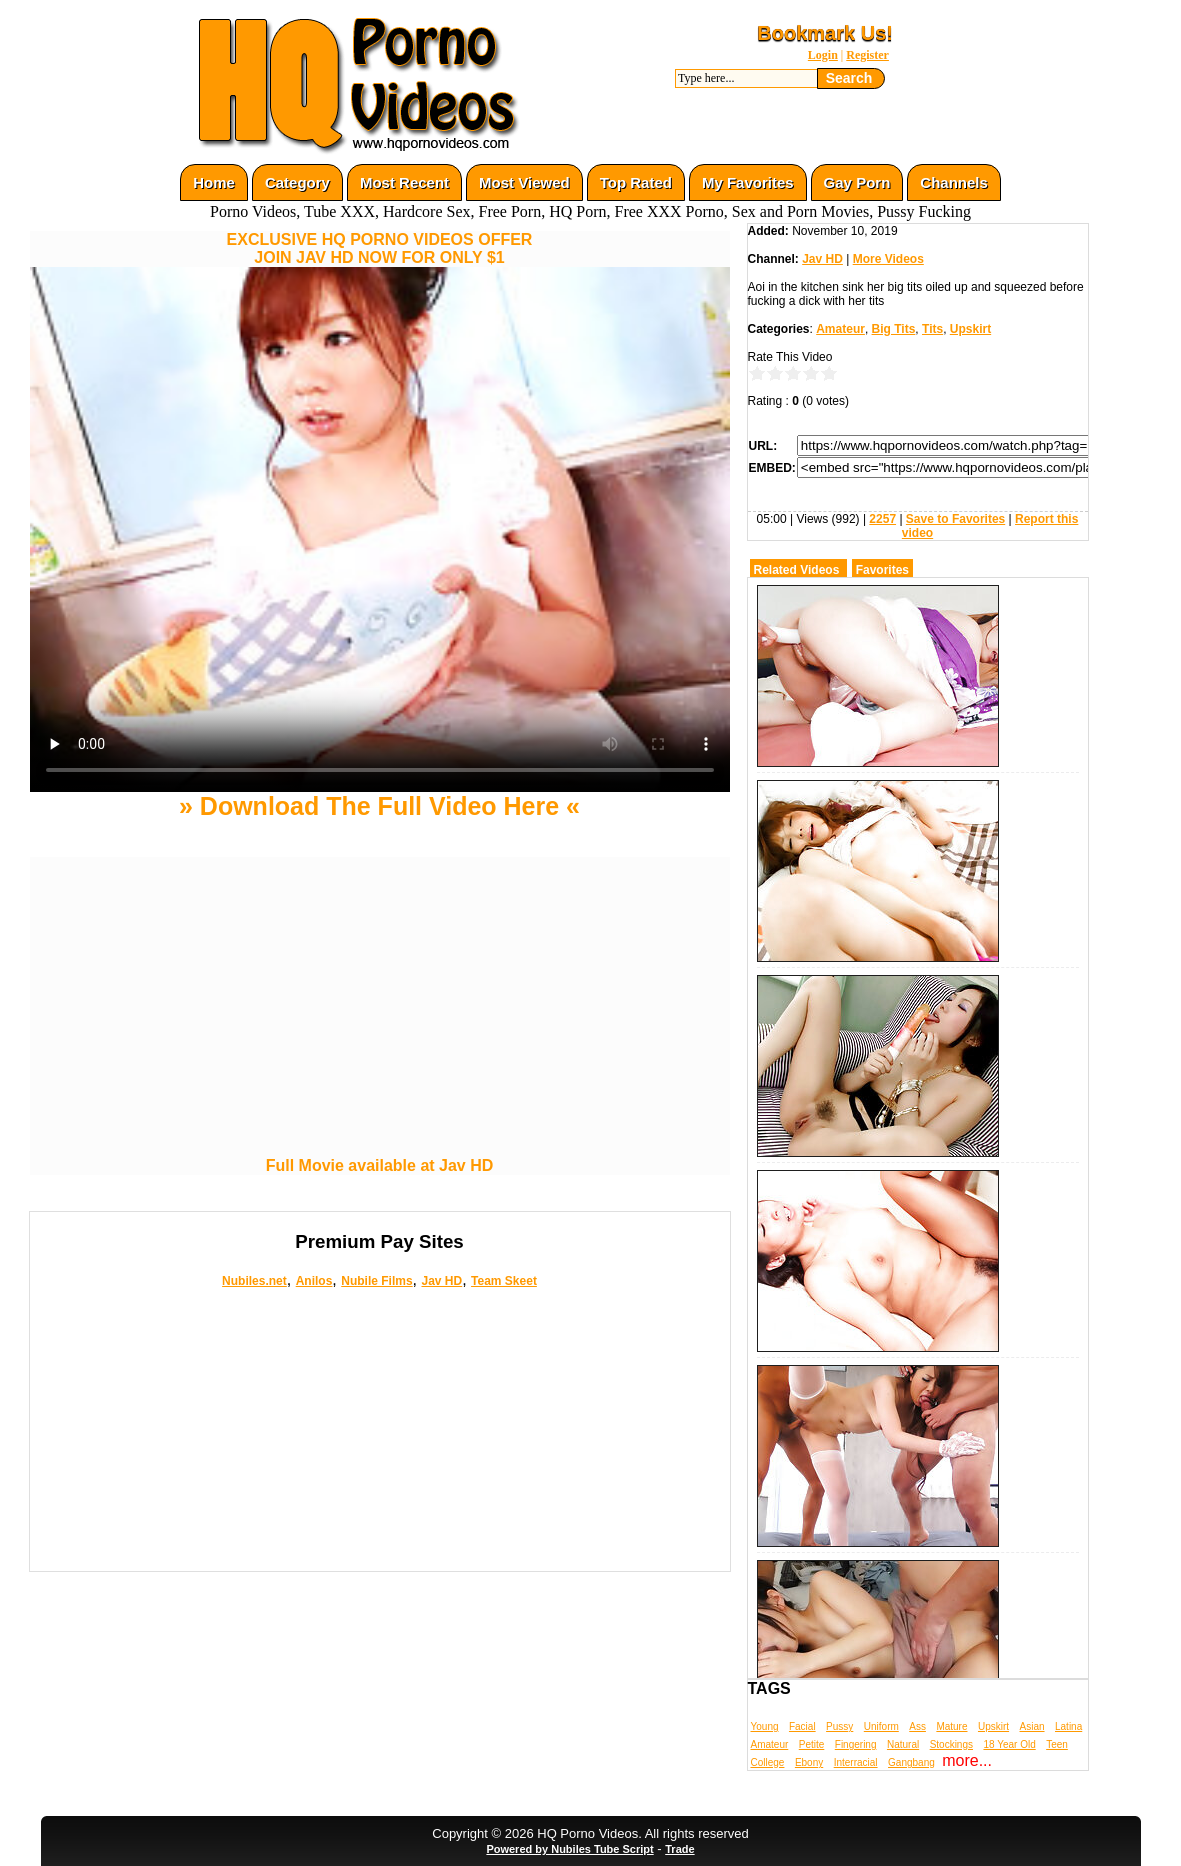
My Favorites (748, 182)
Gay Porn (857, 182)
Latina (1068, 1726)
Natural (903, 1744)
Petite (812, 1744)
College (768, 1762)
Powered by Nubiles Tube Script (569, 1849)
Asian (1032, 1726)
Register (867, 55)
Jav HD (441, 1281)
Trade (679, 1849)
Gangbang (911, 1762)
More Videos (888, 259)
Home (214, 182)
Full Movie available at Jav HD (380, 1165)
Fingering (856, 1744)
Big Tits (894, 329)
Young (765, 1726)
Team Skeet (504, 1281)
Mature (951, 1726)
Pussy (839, 1726)
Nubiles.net (254, 1281)
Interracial (856, 1762)
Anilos (314, 1281)
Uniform (881, 1726)
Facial (802, 1726)
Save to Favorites (955, 519)
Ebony (809, 1762)
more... (967, 1760)
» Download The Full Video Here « (379, 806)
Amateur (840, 329)
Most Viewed (524, 182)
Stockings (951, 1744)
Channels (954, 182)
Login (823, 55)
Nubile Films (376, 1281)
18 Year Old (1009, 1744)
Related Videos (797, 570)
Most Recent (404, 182)
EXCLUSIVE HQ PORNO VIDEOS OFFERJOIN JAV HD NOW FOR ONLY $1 (380, 248)
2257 (882, 519)
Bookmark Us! (825, 33)
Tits (932, 329)
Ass (917, 1726)
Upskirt (970, 329)
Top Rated (636, 182)
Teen (1057, 1744)
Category (297, 182)
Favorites (882, 570)
